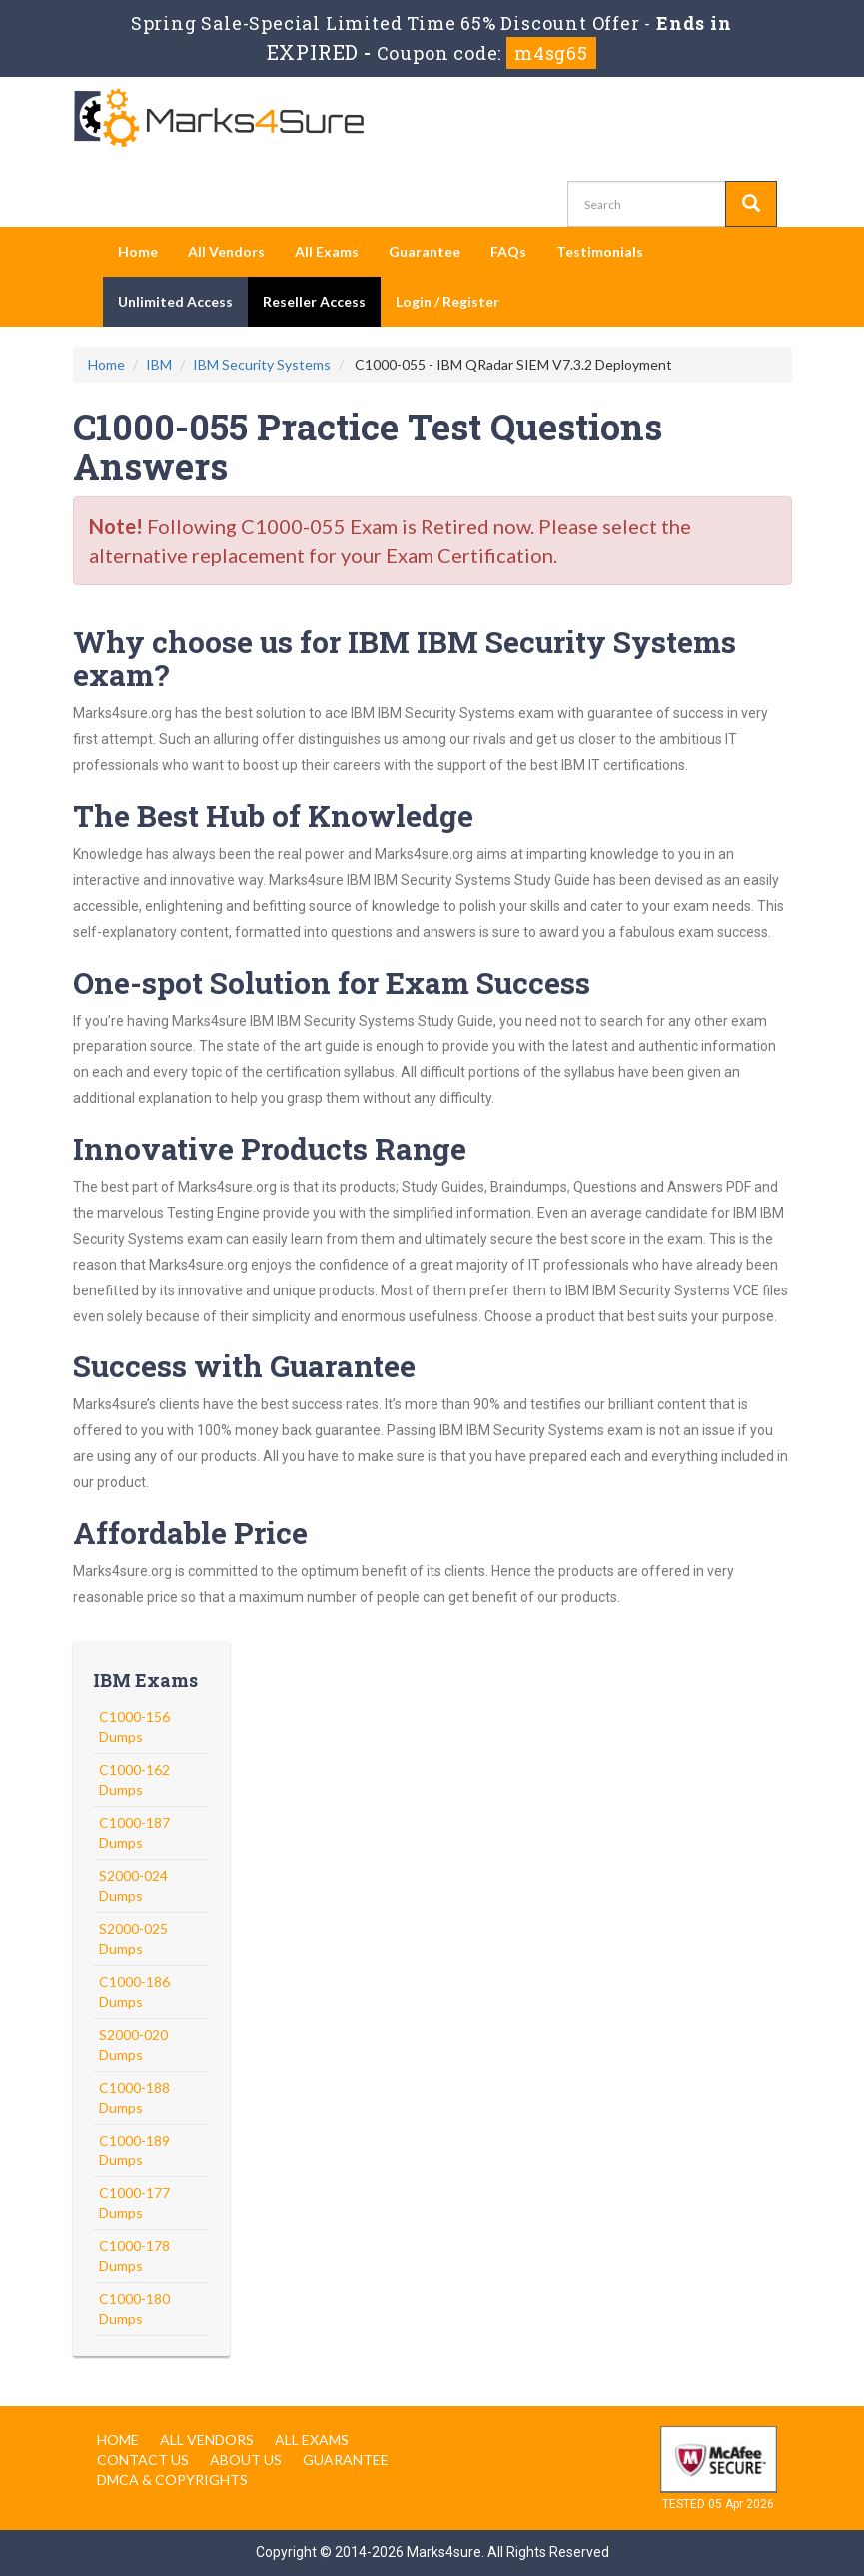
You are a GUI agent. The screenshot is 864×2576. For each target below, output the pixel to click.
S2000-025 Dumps (133, 1938)
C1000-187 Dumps (134, 1832)
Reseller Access (314, 301)
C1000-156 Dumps (134, 1726)
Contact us (143, 2459)
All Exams (327, 251)
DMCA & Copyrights (172, 2479)
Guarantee (424, 251)
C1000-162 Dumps (134, 1779)
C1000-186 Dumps (134, 1991)
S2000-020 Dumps (133, 2044)
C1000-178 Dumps (134, 2255)
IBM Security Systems (262, 364)
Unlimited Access (175, 301)
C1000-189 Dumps (134, 2150)
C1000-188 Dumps (134, 2097)
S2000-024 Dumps (133, 1885)
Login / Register (447, 301)
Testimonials (599, 251)
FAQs (508, 251)
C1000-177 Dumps (134, 2202)
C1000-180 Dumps (134, 2308)
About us (246, 2459)
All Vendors (226, 251)
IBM (159, 364)
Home (138, 251)
